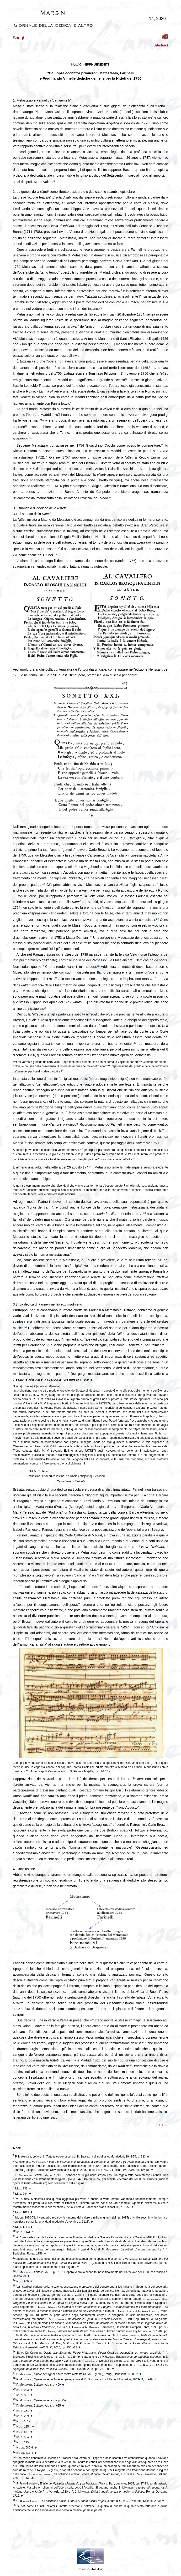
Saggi (18, 38)
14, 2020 (157, 18)
